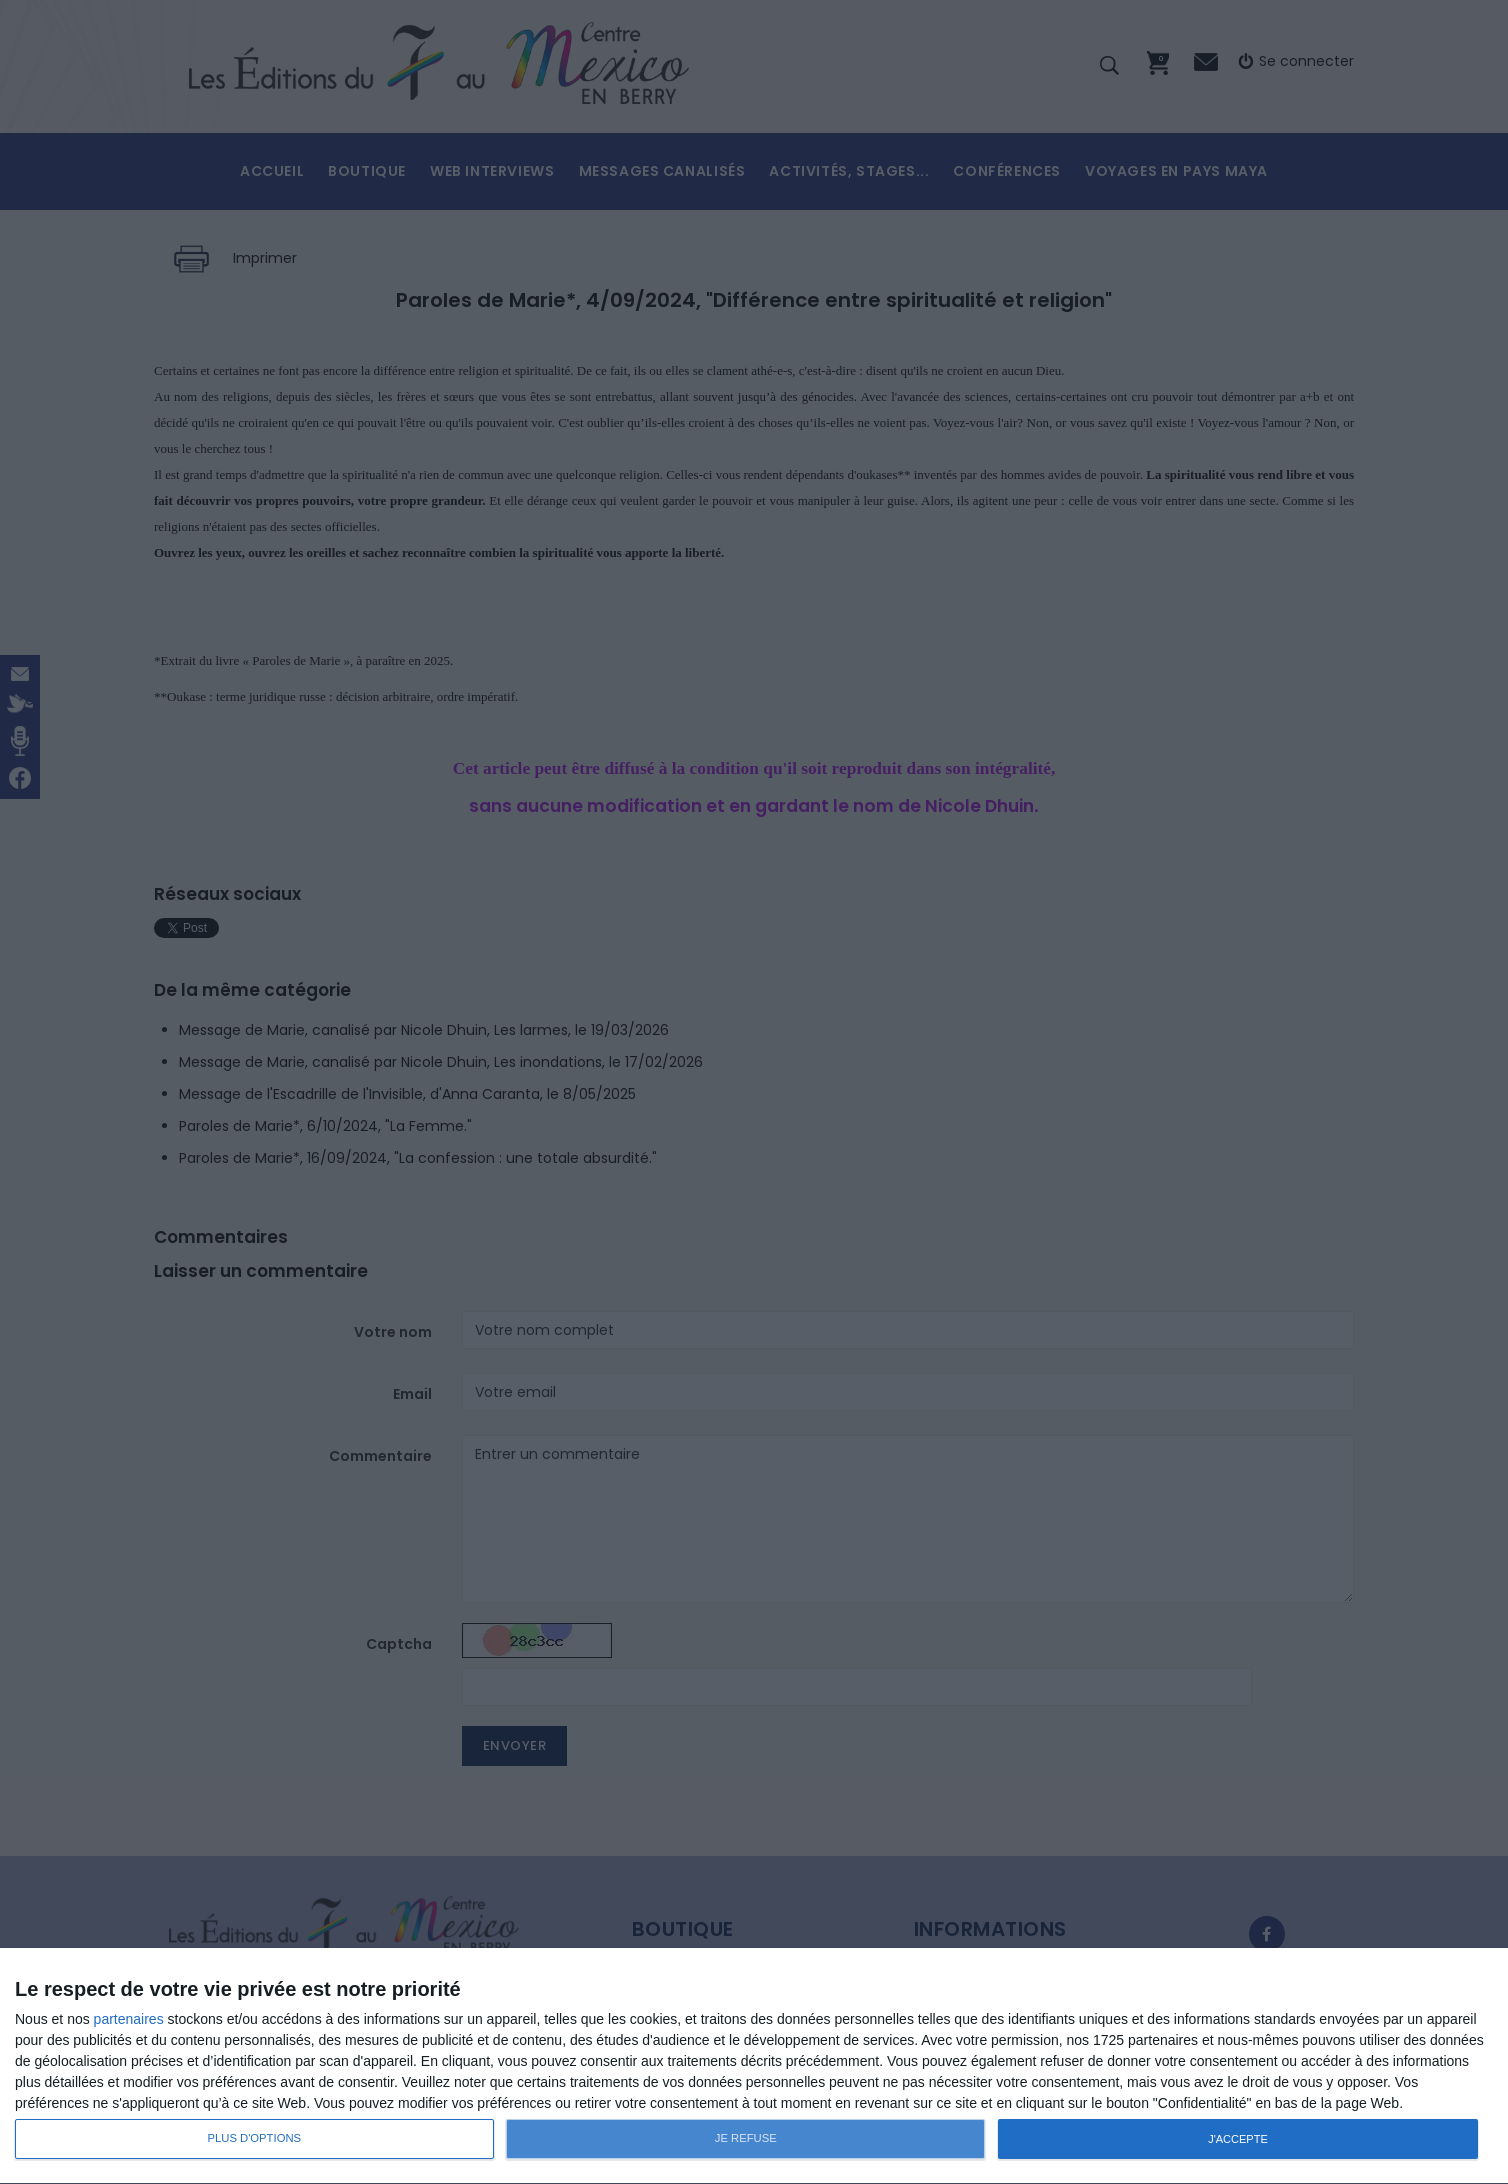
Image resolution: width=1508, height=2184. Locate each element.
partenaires (129, 2019)
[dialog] (754, 2066)
